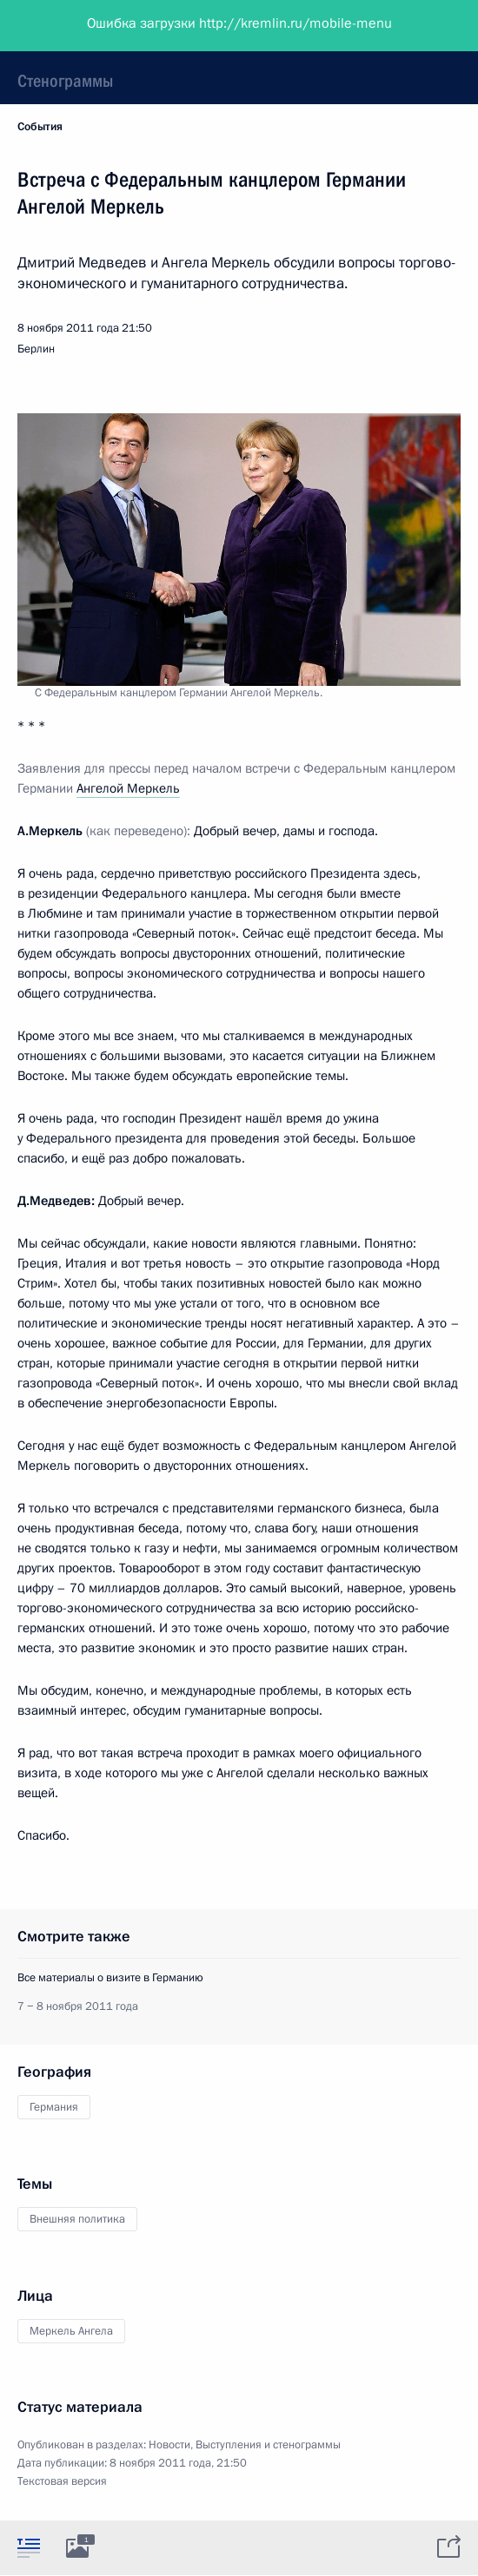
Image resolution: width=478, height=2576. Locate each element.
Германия (54, 2107)
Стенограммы (65, 80)
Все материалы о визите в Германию (110, 1978)
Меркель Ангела (71, 2331)
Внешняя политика (77, 2219)
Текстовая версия (62, 2481)
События (40, 127)
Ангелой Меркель (128, 788)
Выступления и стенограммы (268, 2445)
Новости (169, 2445)
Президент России (80, 26)
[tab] (28, 2547)
